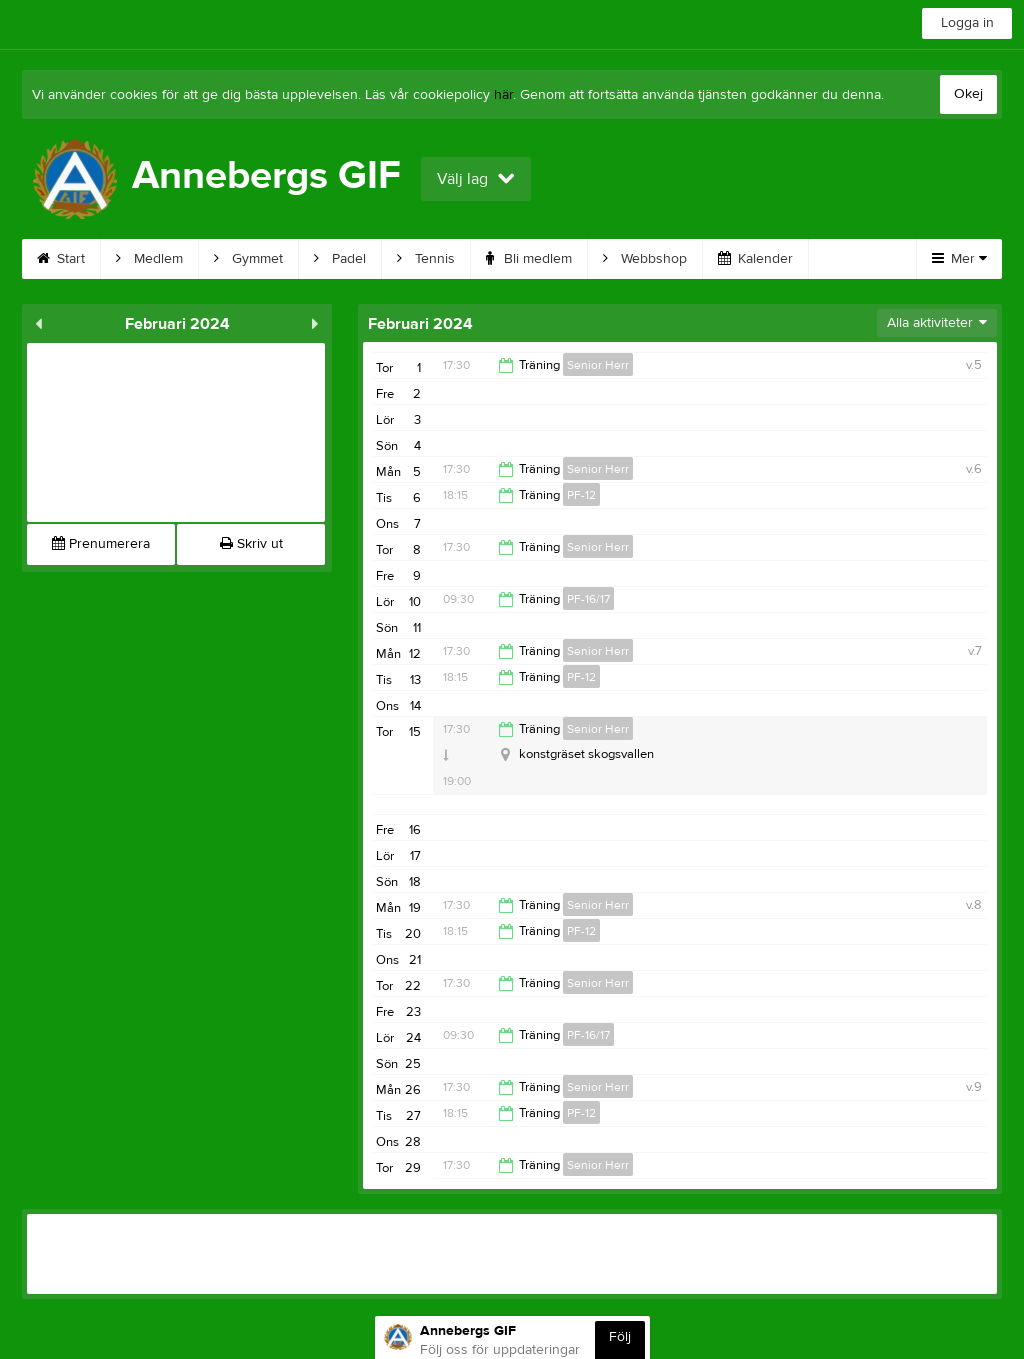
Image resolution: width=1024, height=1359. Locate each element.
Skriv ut (251, 544)
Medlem (149, 259)
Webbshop (645, 259)
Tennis (426, 259)
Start (61, 259)
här (503, 95)
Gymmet (248, 259)
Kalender (755, 259)
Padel (340, 259)
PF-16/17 (588, 599)
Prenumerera (101, 544)
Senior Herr (598, 365)
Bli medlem (529, 259)
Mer (959, 259)
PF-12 (581, 495)
